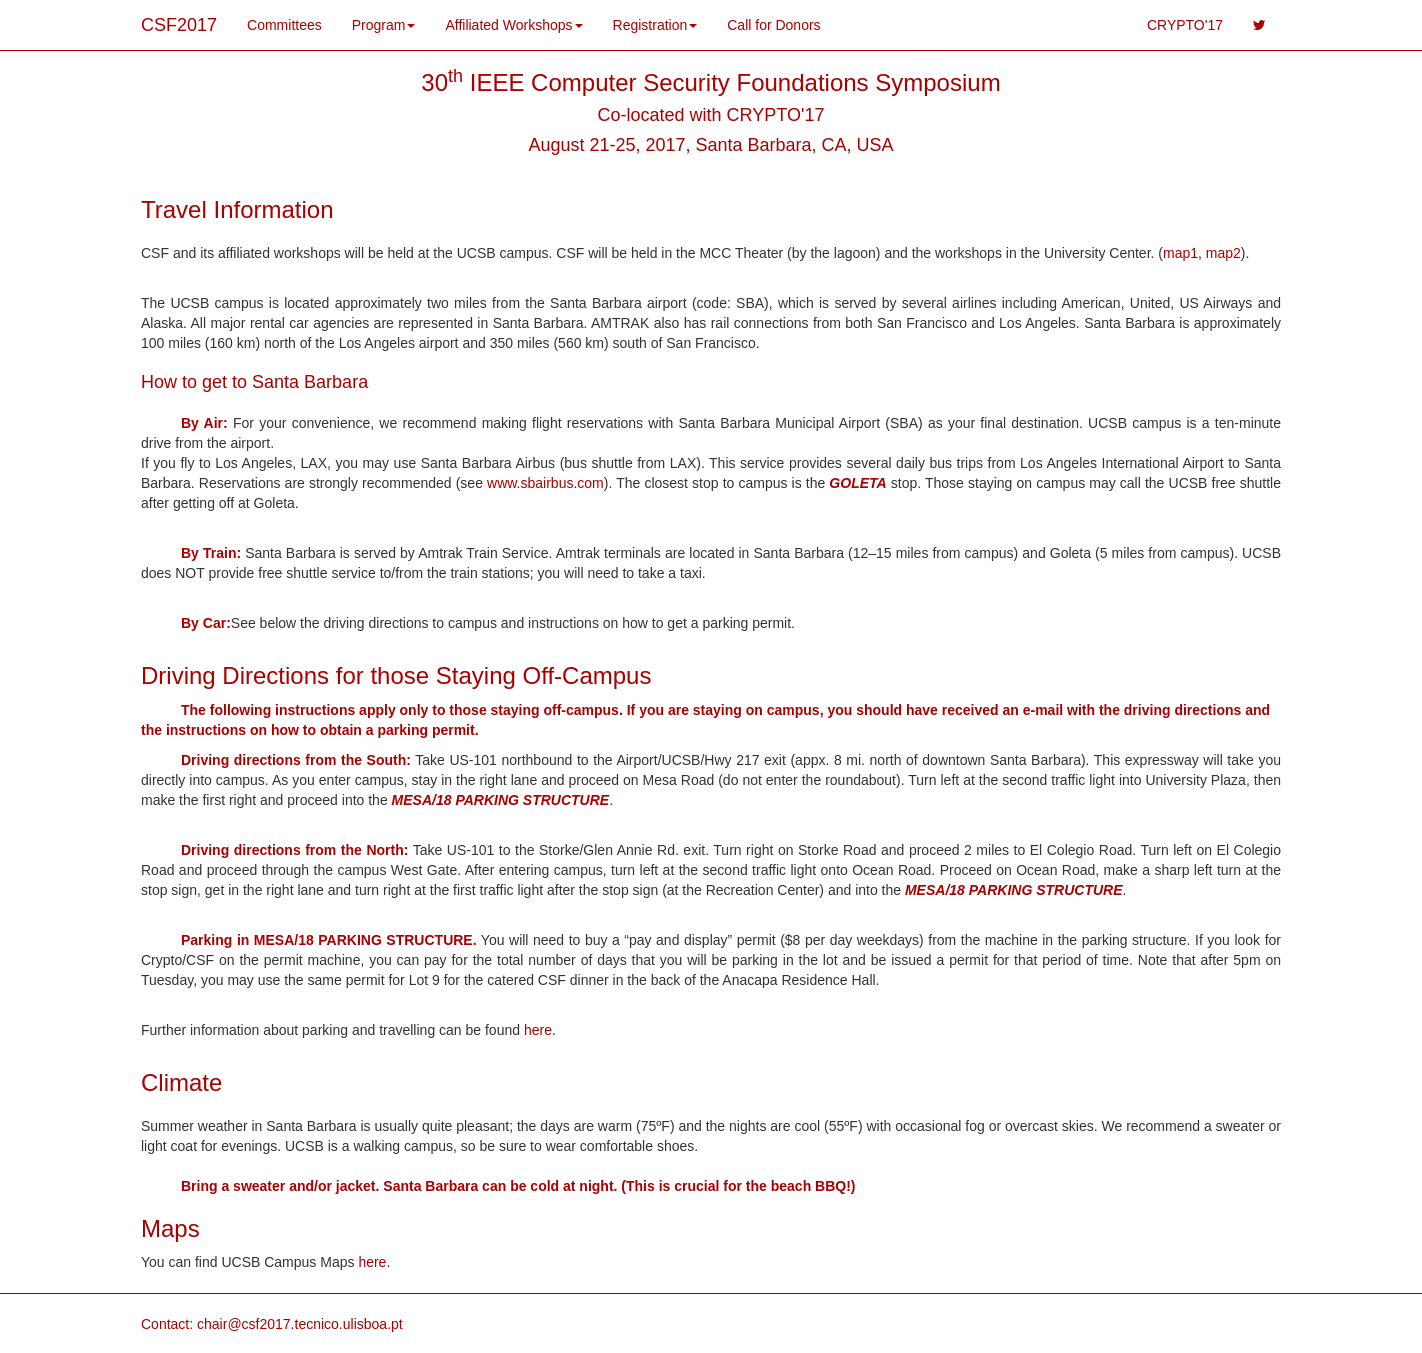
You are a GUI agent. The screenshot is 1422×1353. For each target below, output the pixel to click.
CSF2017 (179, 25)
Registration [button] (655, 25)
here (538, 1030)
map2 (1223, 253)
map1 (1180, 253)
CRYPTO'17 (1185, 25)
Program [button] (384, 25)
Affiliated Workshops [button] (513, 25)
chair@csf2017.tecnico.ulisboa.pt (300, 1324)
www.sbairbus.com (545, 483)
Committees (284, 25)
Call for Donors (773, 25)
